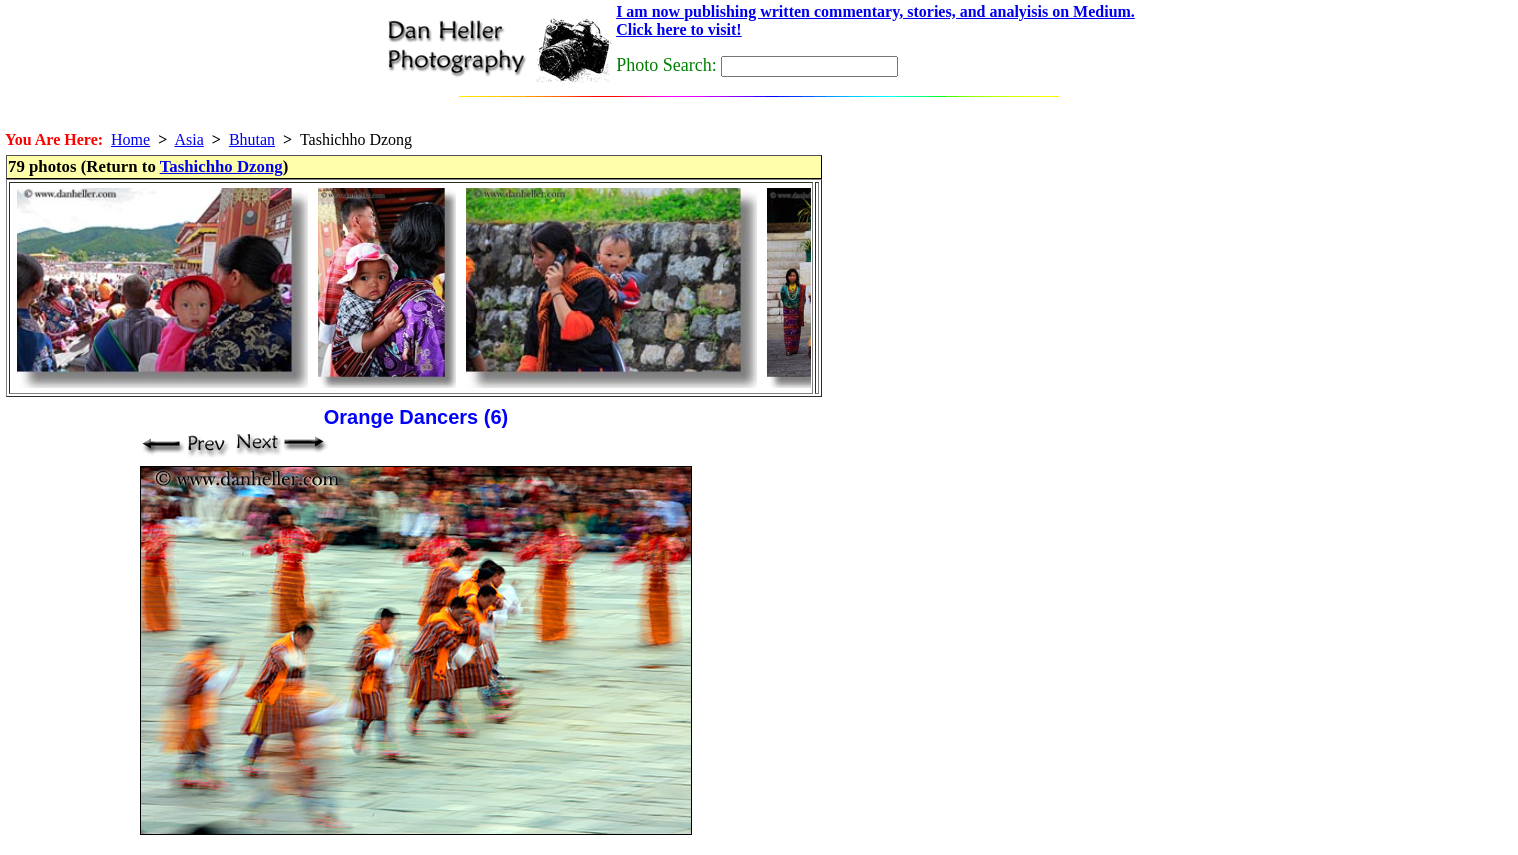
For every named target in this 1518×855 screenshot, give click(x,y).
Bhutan (252, 139)
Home (130, 139)
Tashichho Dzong (221, 166)
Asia (188, 139)
